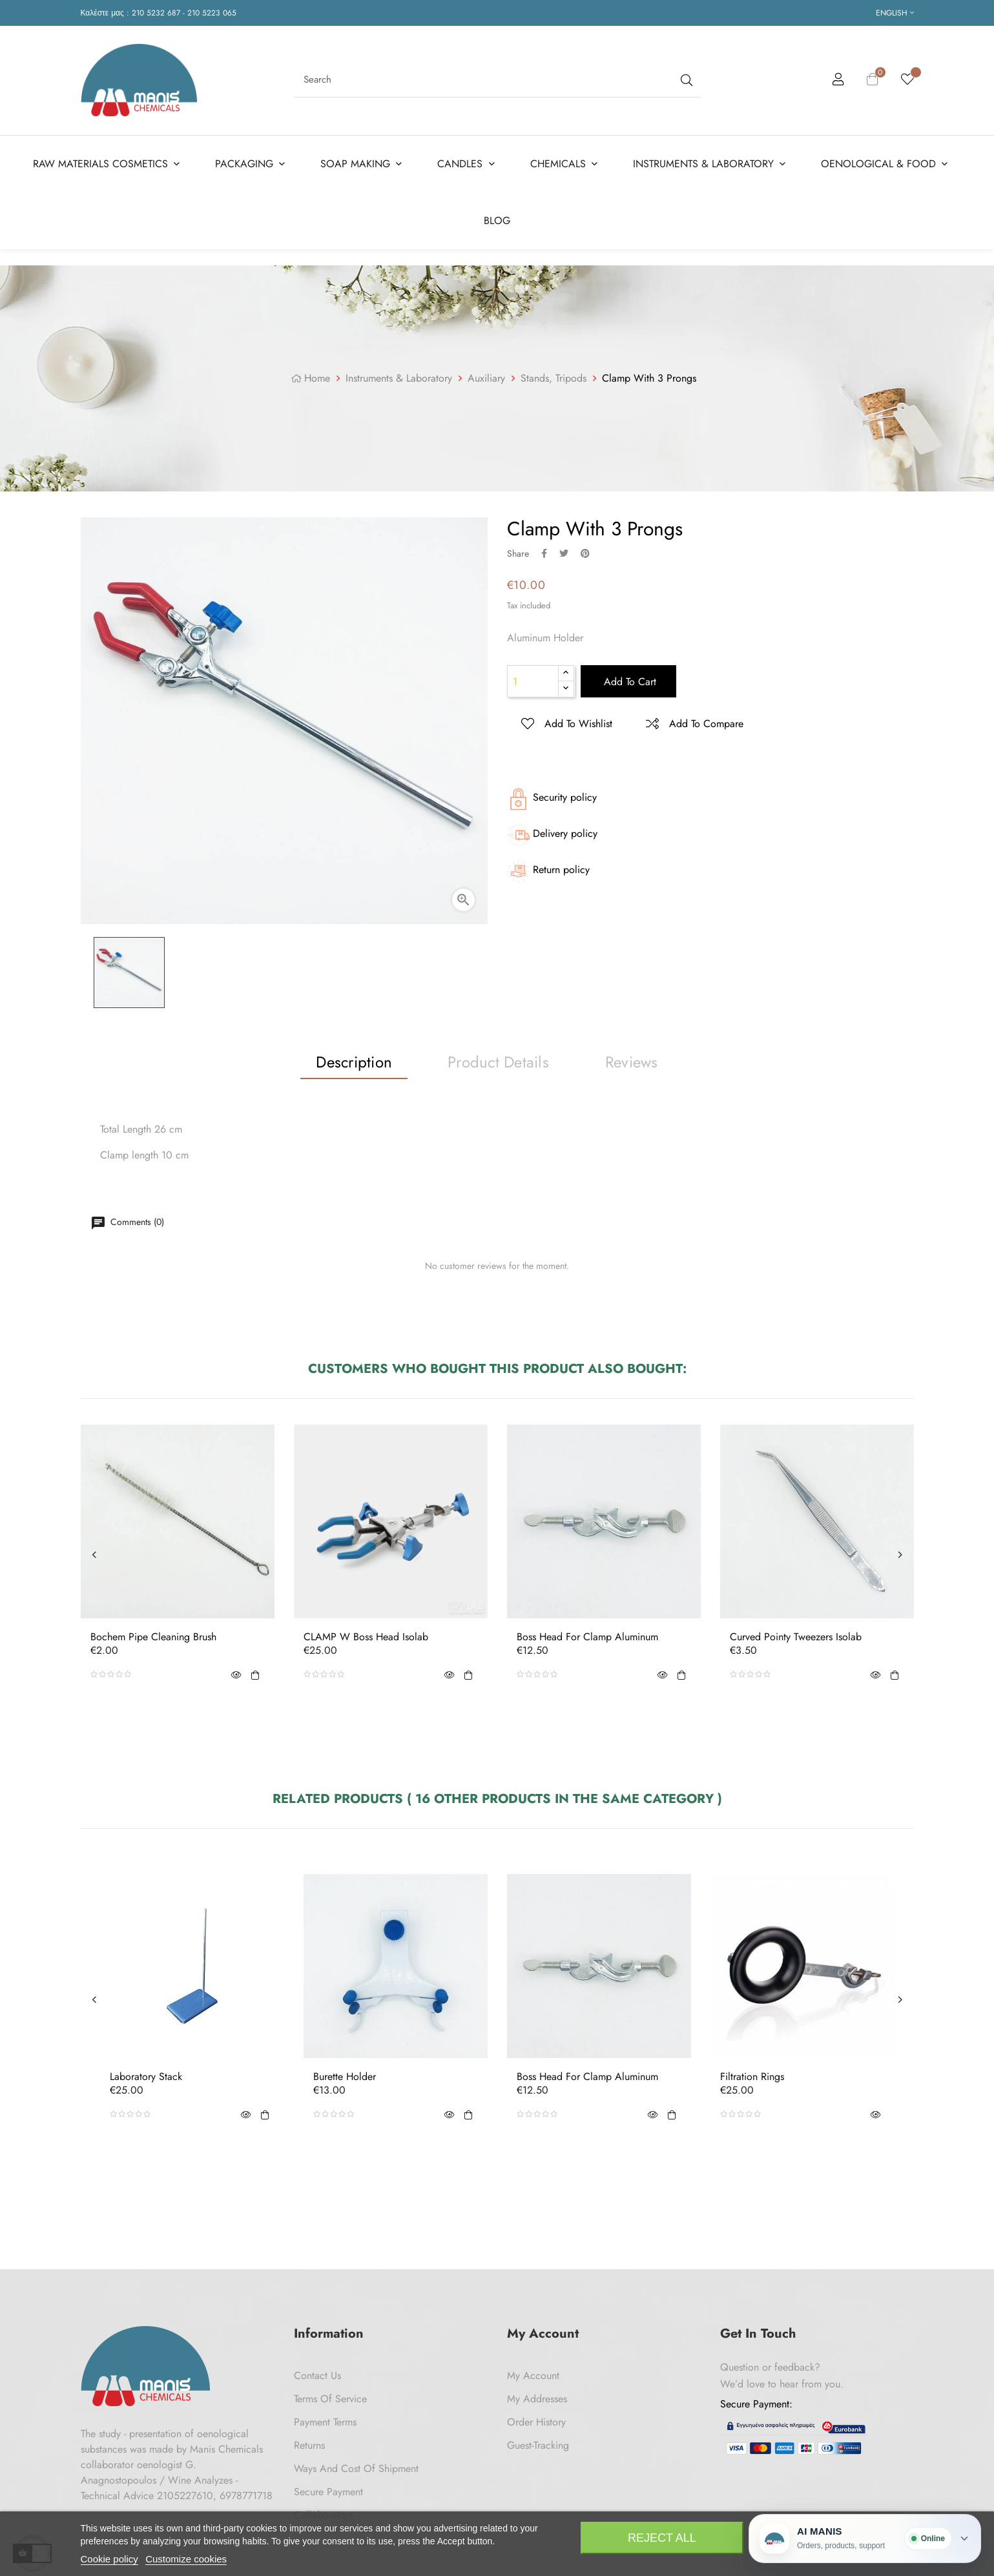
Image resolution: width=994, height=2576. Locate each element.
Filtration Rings (752, 2077)
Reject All (662, 2537)
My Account (533, 2375)
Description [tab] (354, 1061)
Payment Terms (325, 2422)
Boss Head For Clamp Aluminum (587, 1637)
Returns (309, 2445)
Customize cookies (186, 2558)
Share (544, 552)
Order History (536, 2422)
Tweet (563, 552)
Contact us (317, 2375)
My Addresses (537, 2398)
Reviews (631, 1061)
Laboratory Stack (146, 2077)
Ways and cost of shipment (356, 2468)
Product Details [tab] (498, 1061)
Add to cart (628, 681)
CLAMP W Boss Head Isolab (366, 1637)
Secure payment (328, 2491)
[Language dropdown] (895, 13)
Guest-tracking (538, 2445)
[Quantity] (533, 681)
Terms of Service (330, 2398)
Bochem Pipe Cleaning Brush (153, 1637)
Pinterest (585, 552)
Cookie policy (109, 2558)
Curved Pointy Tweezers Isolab (796, 1637)
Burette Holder (344, 2077)
